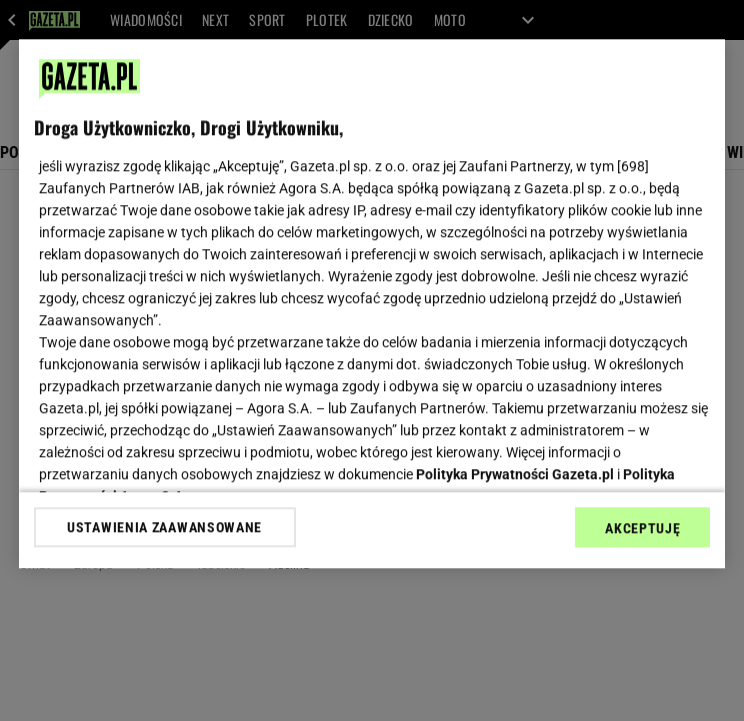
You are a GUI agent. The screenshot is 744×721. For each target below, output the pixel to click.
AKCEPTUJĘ (642, 528)
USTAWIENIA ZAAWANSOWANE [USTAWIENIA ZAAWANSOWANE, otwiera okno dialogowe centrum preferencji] (164, 527)
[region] (372, 303)
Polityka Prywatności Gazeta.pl (515, 474)
